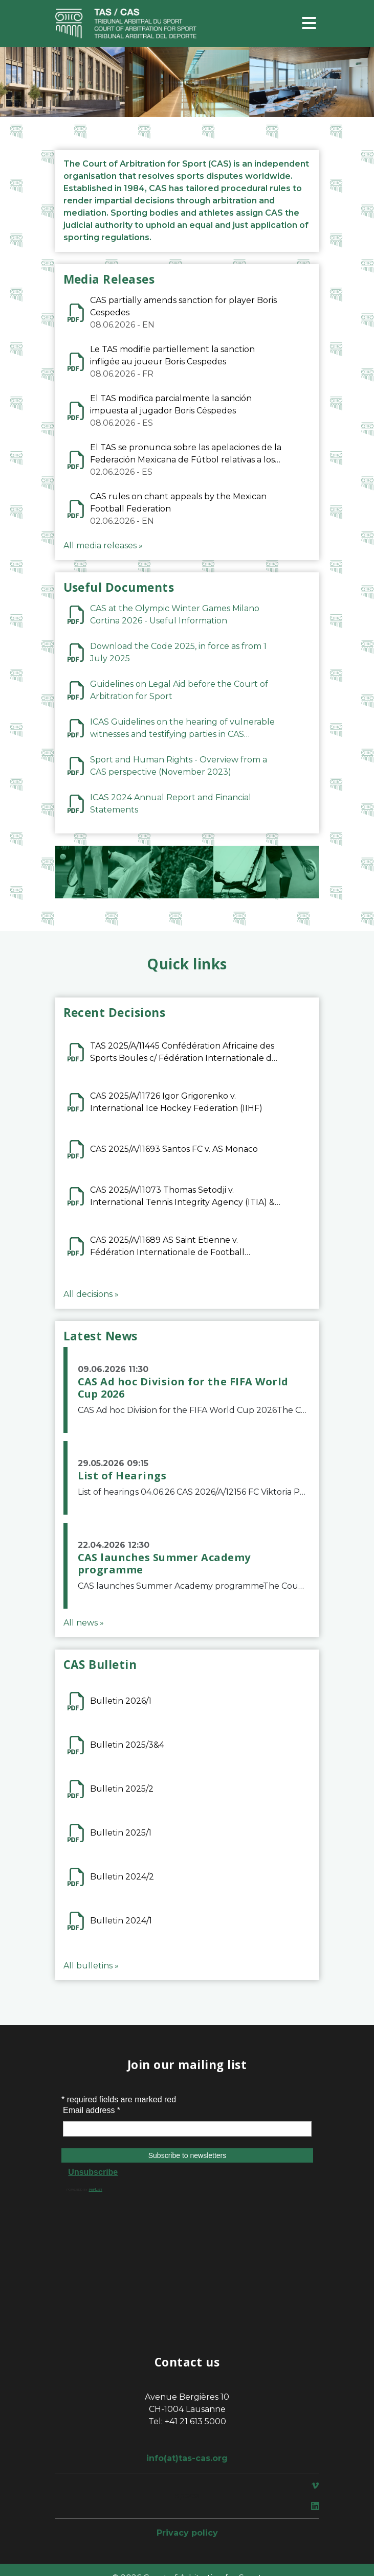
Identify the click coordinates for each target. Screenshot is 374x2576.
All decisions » (91, 1294)
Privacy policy (187, 2533)
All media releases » (103, 545)
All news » (83, 1623)
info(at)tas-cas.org (187, 2458)
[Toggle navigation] (309, 23)
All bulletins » (91, 1965)
